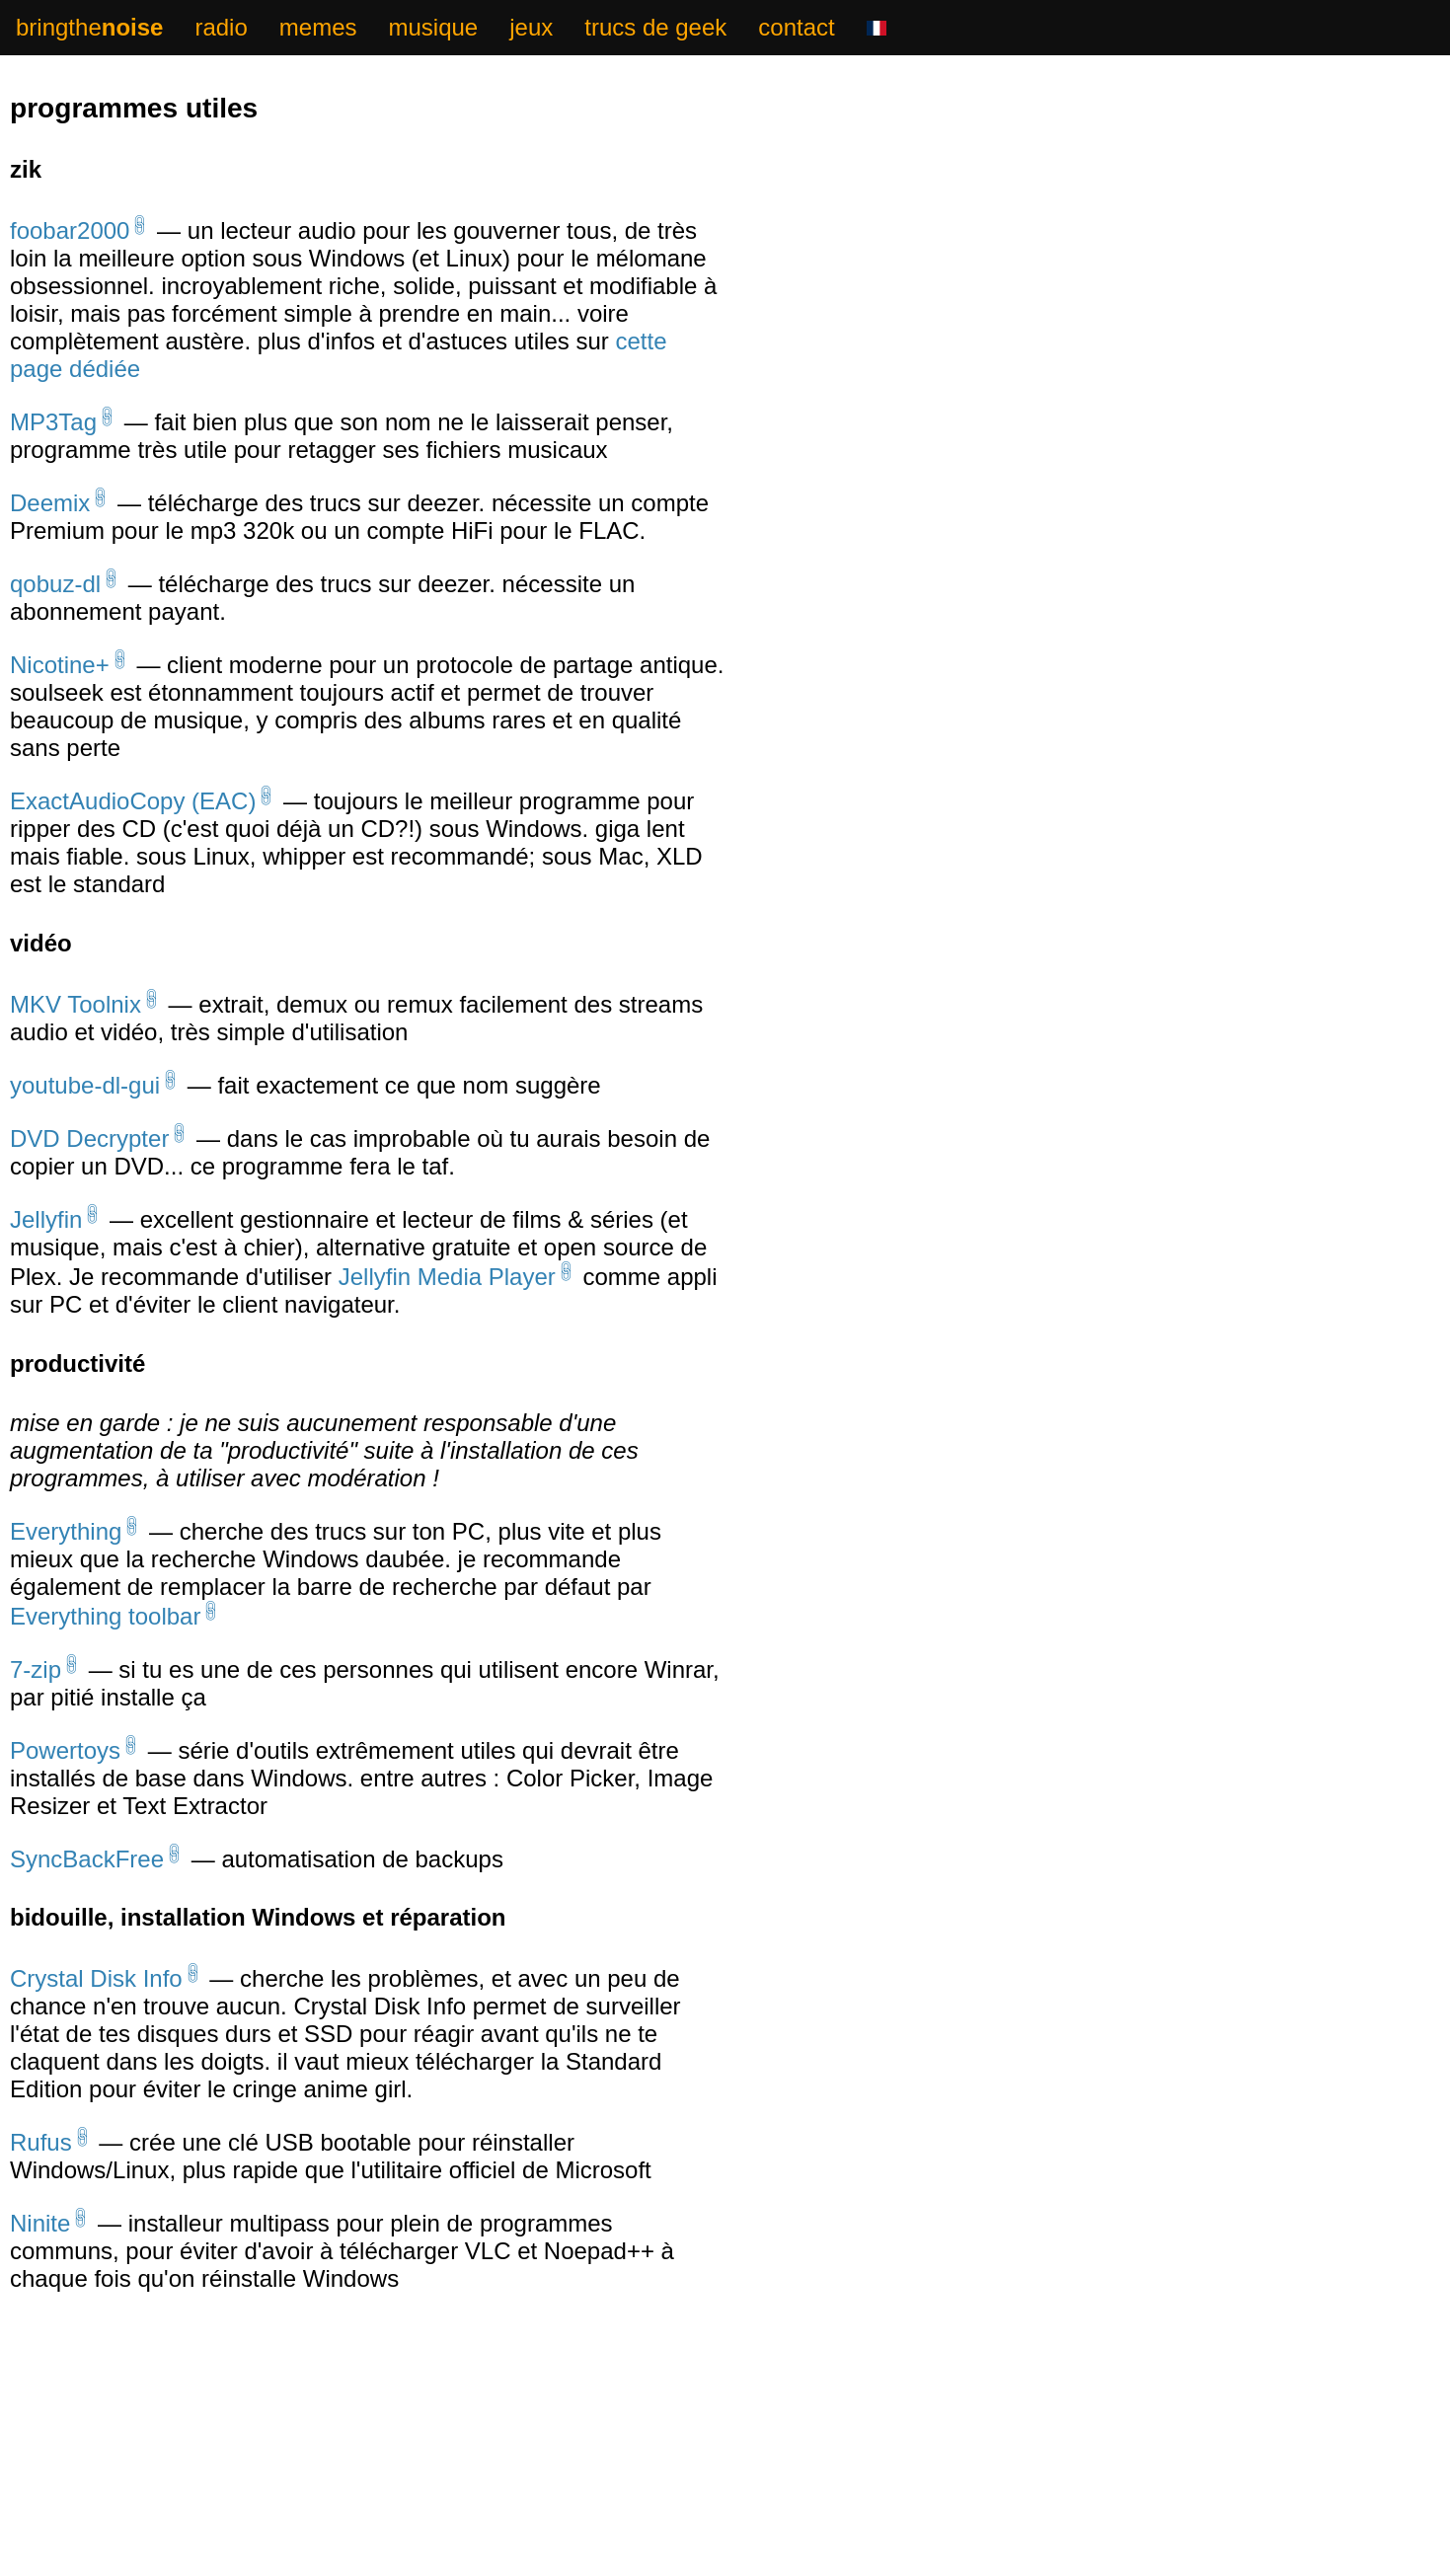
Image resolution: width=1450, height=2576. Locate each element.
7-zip (35, 1697)
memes (318, 27)
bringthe (89, 27)
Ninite (40, 2260)
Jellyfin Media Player (447, 1298)
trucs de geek (655, 27)
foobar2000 (69, 232)
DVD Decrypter (89, 1156)
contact (796, 27)
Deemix (50, 508)
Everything (65, 1555)
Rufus (41, 2177)
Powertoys (65, 1780)
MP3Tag (53, 426)
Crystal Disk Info (96, 2012)
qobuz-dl (55, 591)
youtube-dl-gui (85, 1101)
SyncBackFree (87, 1890)
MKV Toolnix (75, 1018)
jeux (531, 27)
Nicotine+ (60, 674)
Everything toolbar (105, 1642)
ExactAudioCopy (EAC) (133, 812)
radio (220, 27)
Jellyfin (46, 1239)
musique (433, 27)
